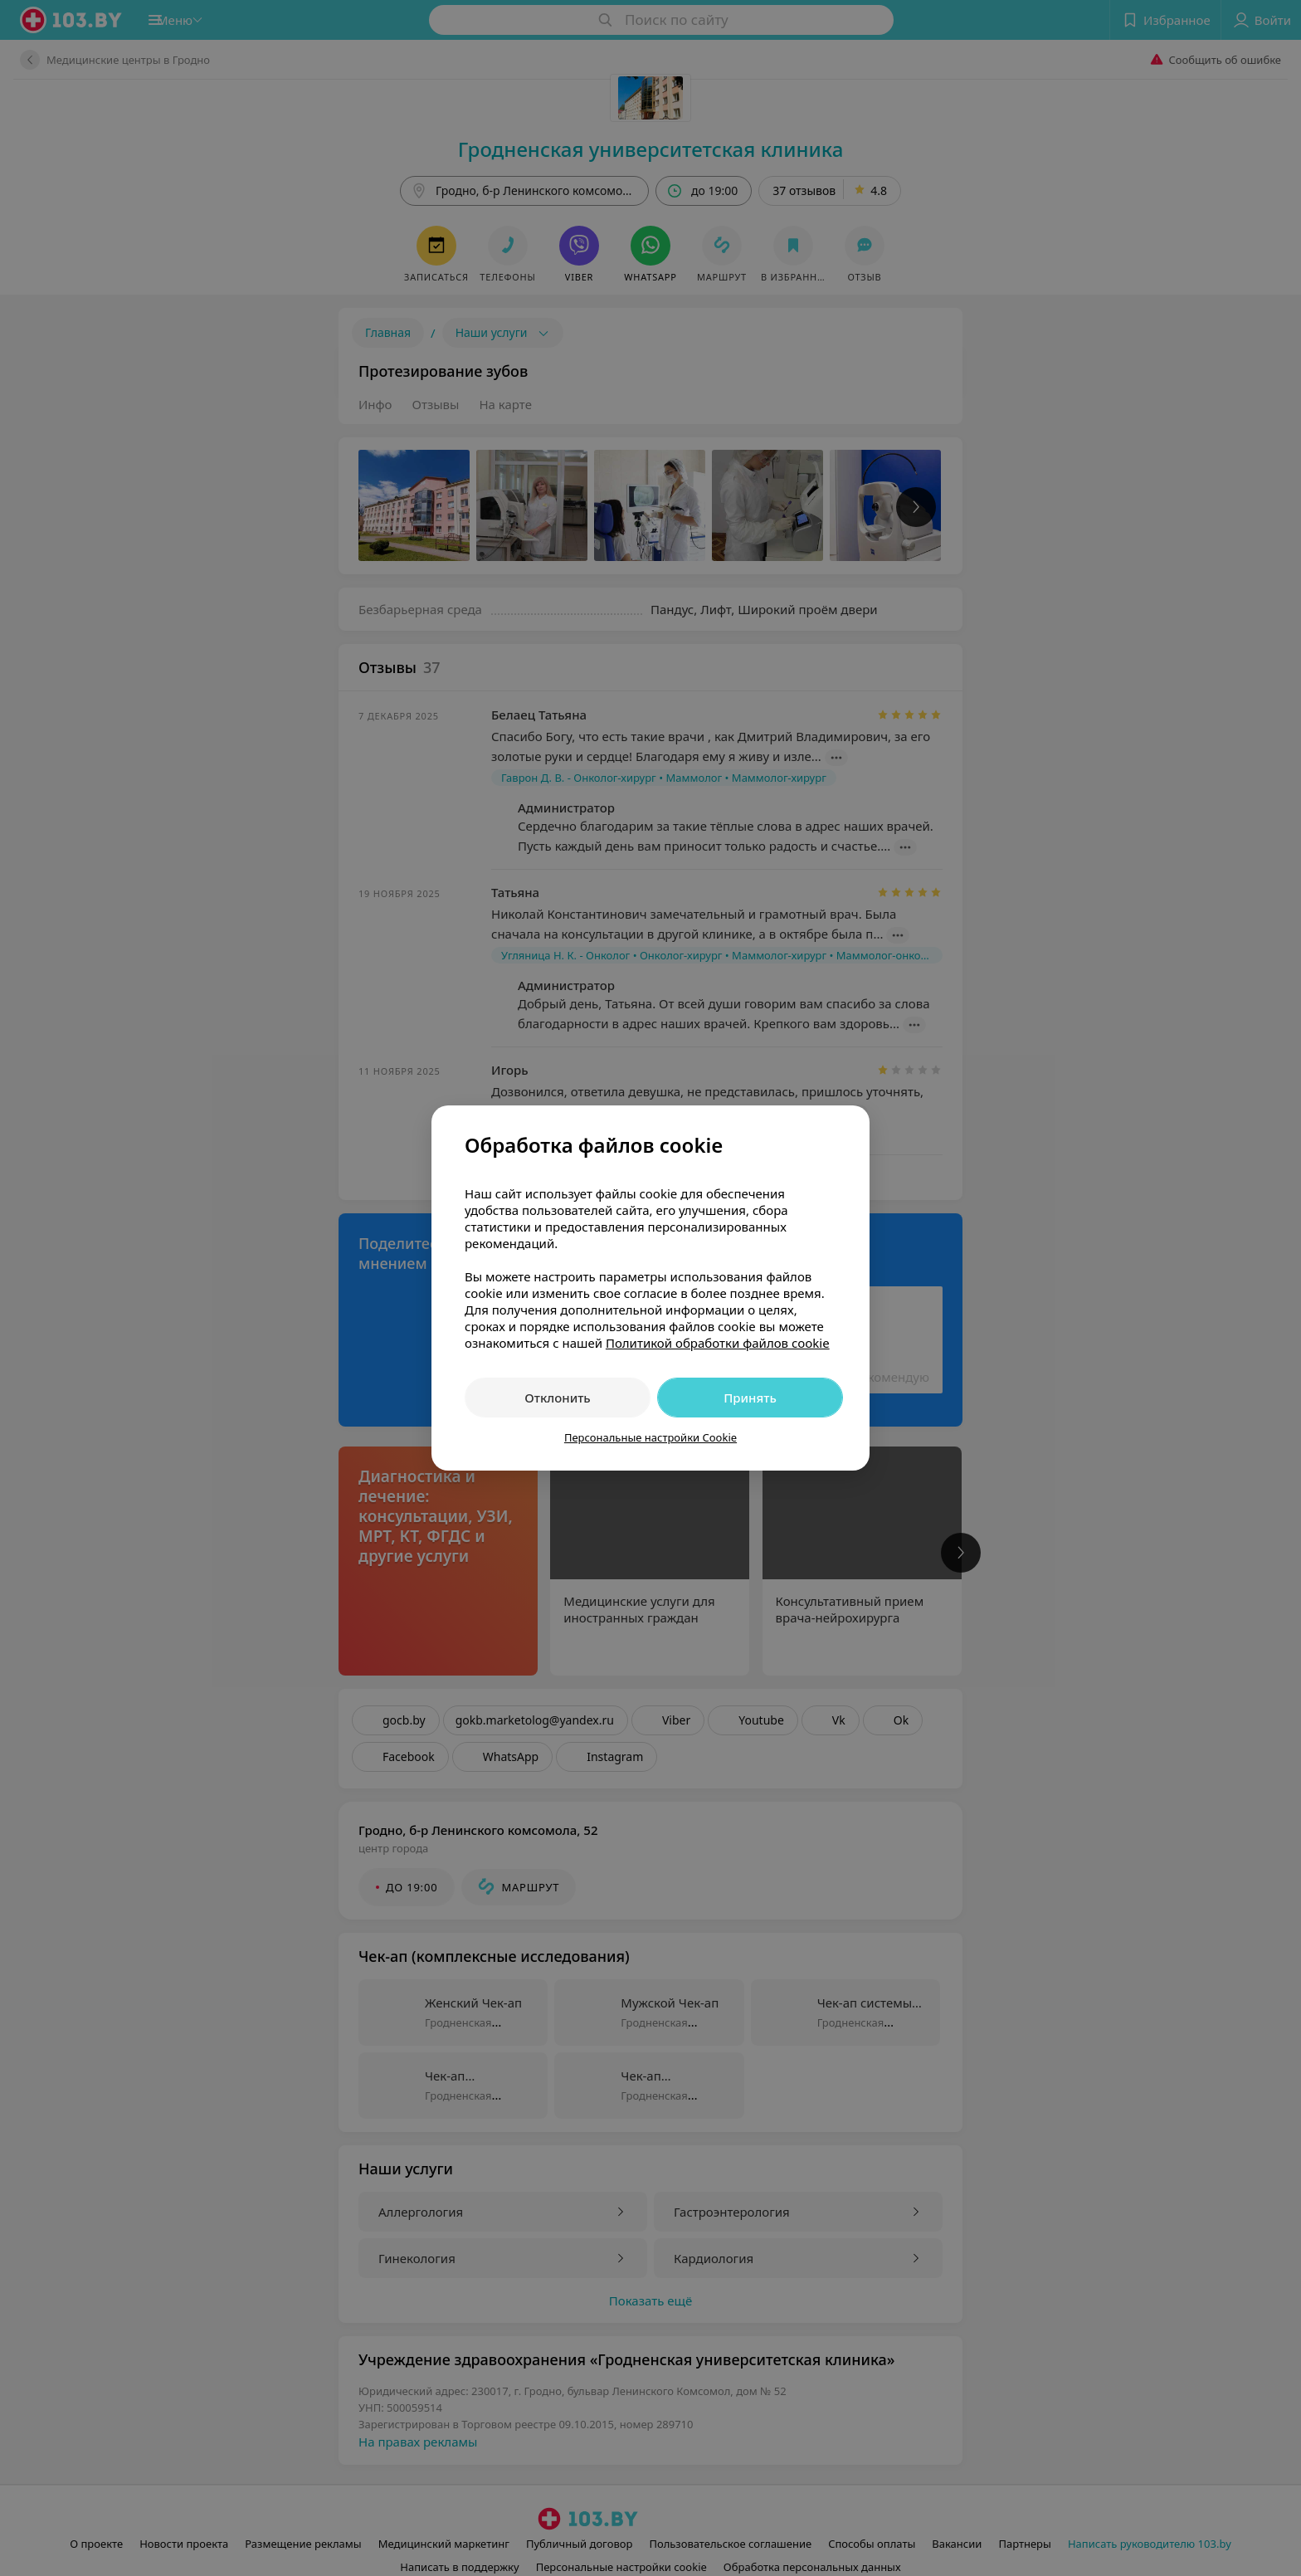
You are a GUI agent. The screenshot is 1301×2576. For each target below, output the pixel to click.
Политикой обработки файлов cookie (718, 1342)
